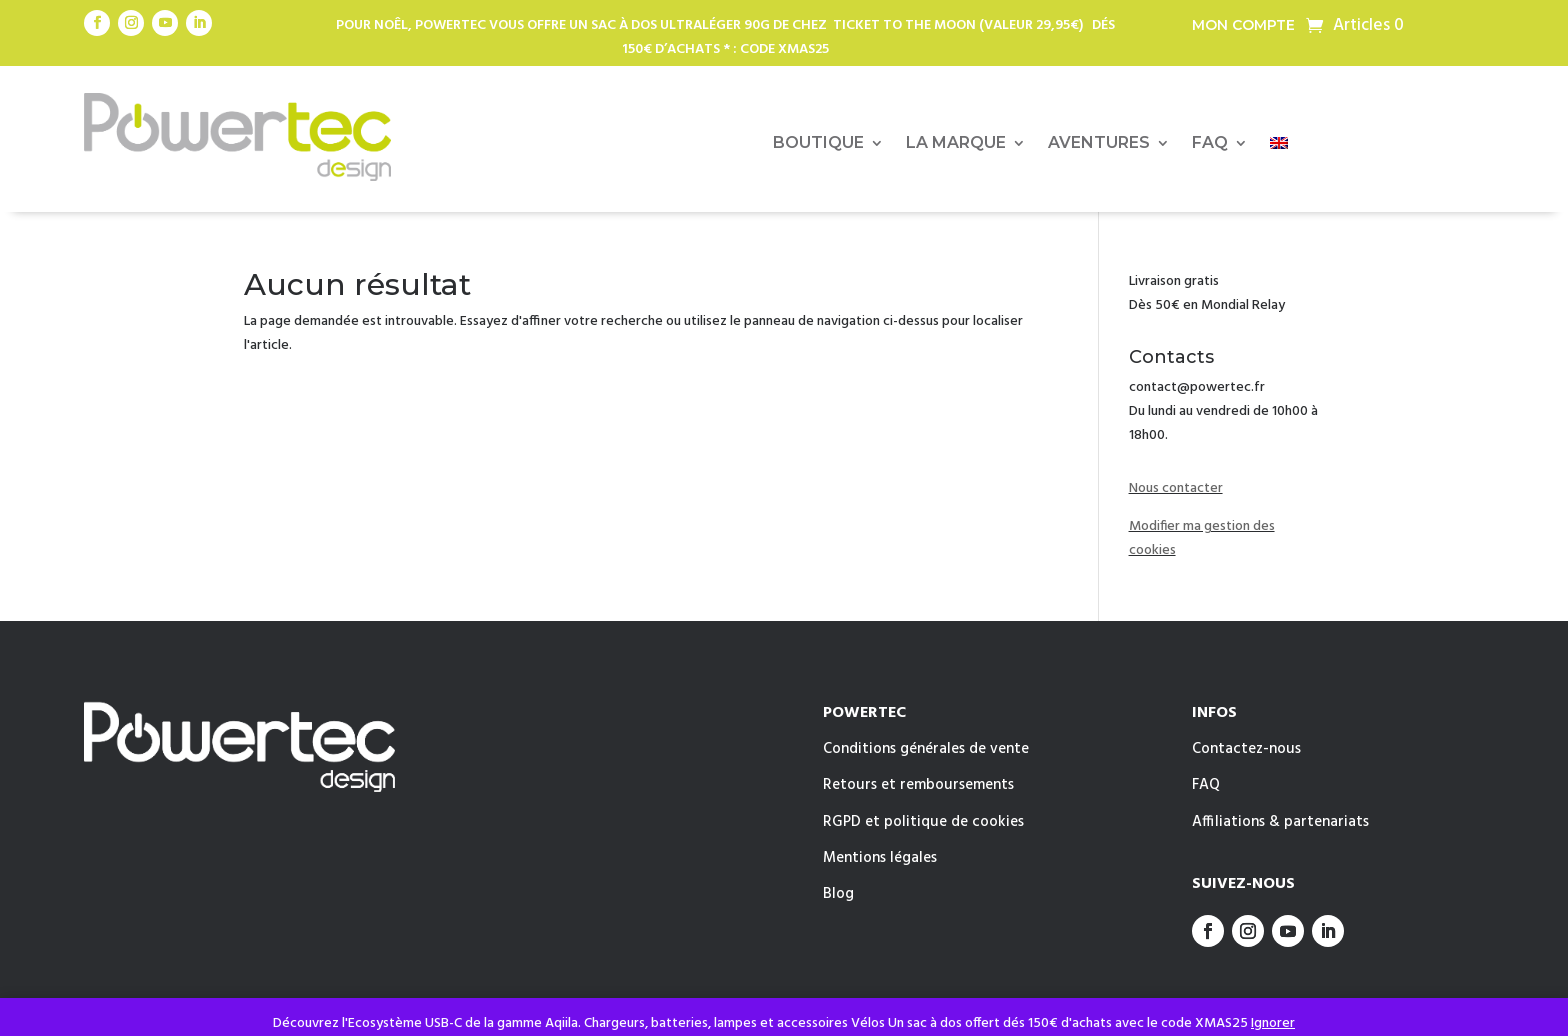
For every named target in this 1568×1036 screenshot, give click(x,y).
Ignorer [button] (1273, 1023)
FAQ (1210, 144)
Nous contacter (1176, 488)
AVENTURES (1099, 144)
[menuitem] (1279, 147)
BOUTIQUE (818, 144)
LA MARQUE (956, 144)
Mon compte (1243, 26)
